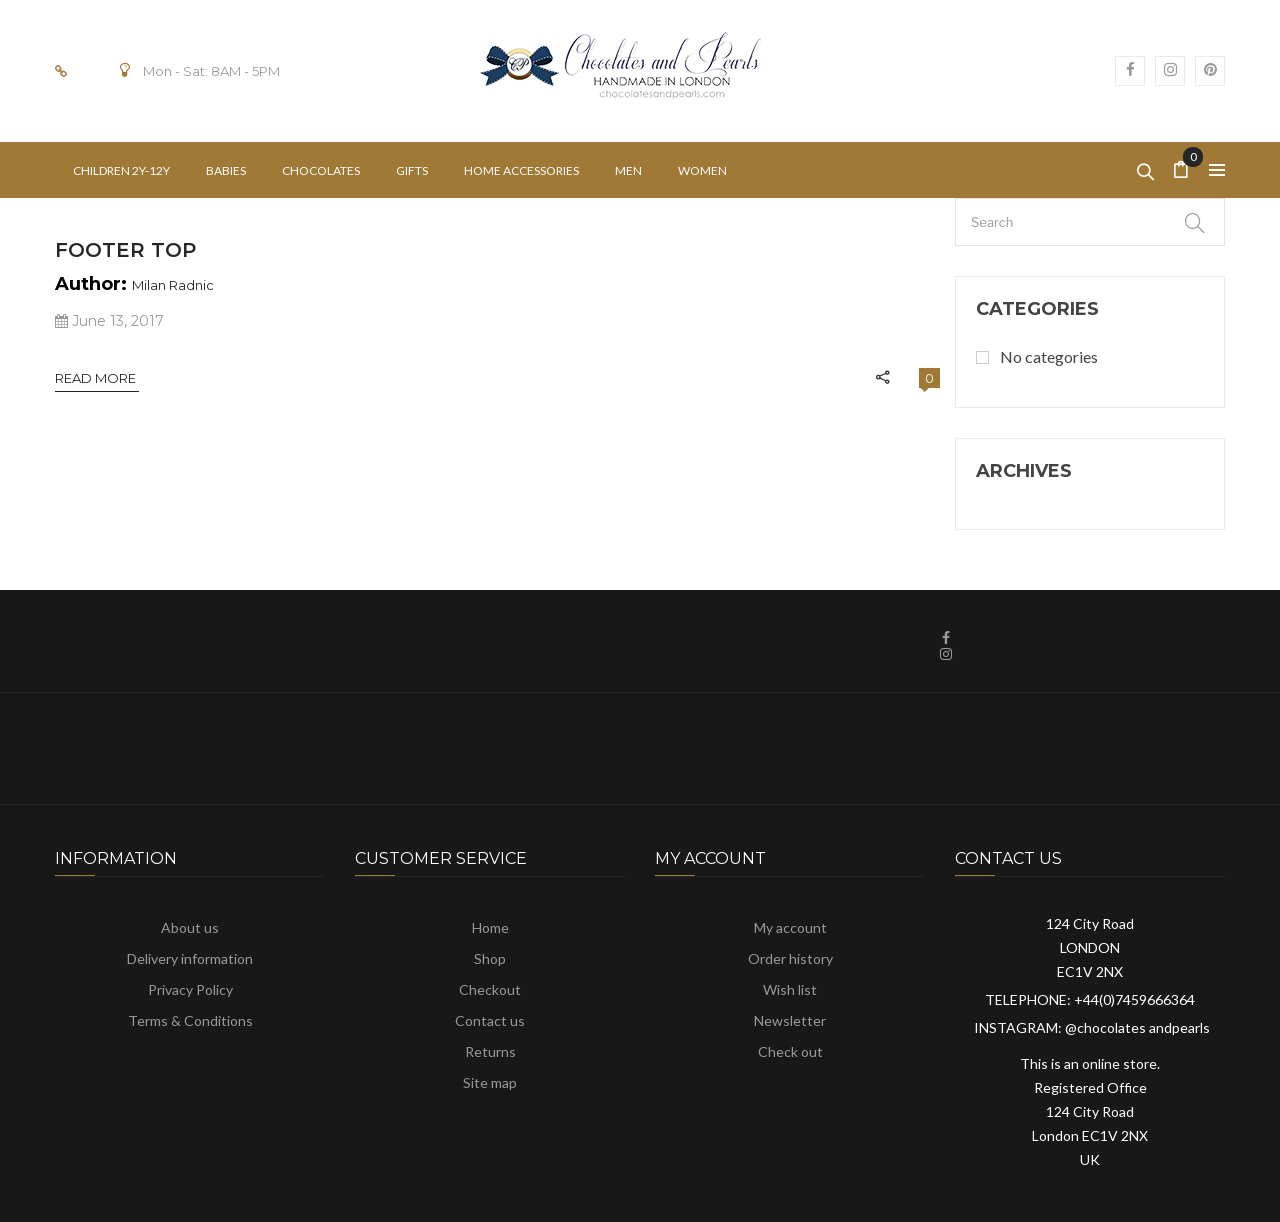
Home (490, 927)
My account (790, 927)
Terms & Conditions (190, 1020)
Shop (490, 958)
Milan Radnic (173, 285)
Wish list (790, 989)
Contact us (490, 1020)
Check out (790, 1051)
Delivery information (190, 958)
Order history (790, 958)
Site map (490, 1082)
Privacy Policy (190, 989)
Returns (490, 1051)
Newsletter (790, 1020)
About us (190, 927)
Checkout (490, 989)
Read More (97, 378)
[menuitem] (121, 170)
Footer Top (125, 250)
